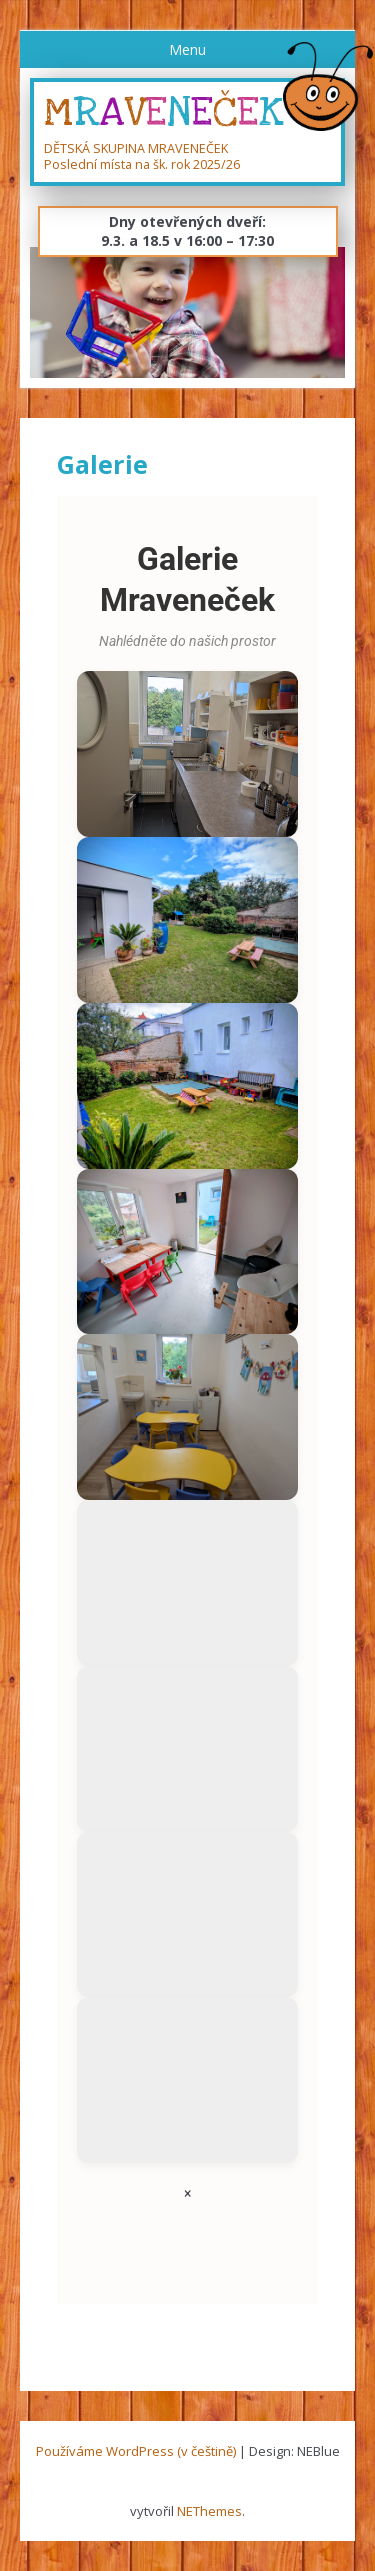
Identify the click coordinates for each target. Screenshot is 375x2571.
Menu (187, 49)
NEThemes (209, 2511)
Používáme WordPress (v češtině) (136, 2451)
